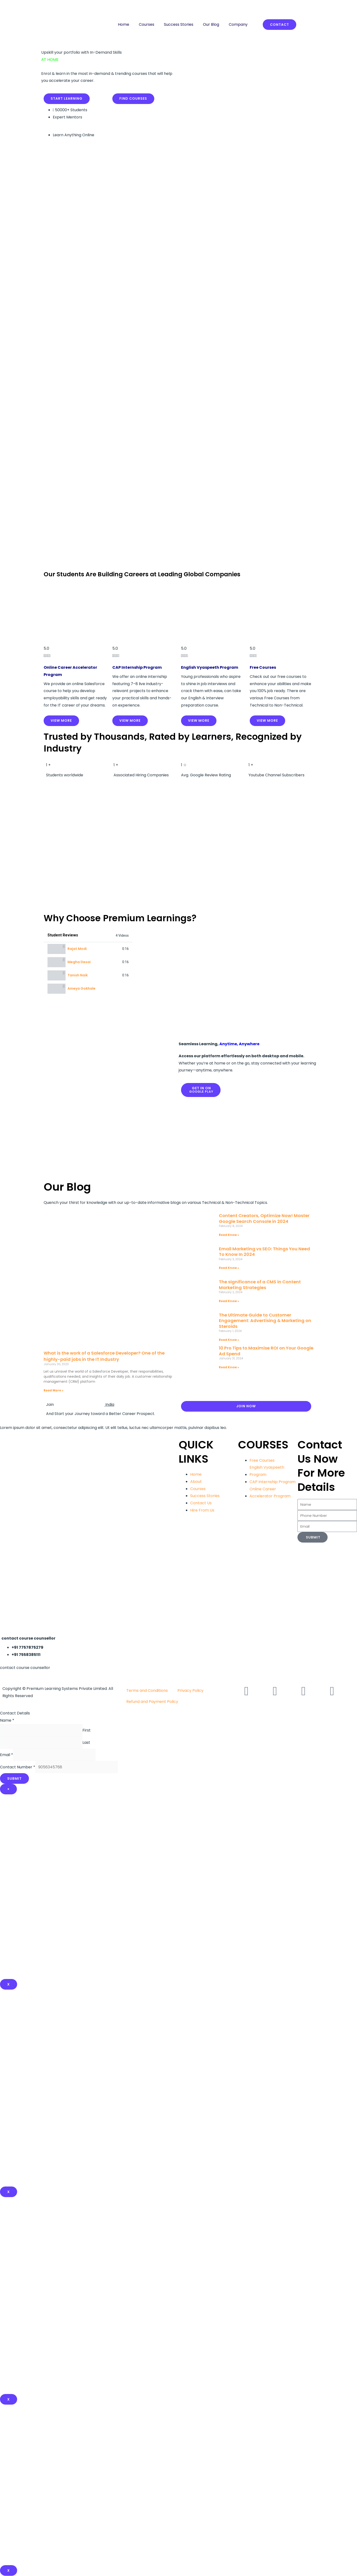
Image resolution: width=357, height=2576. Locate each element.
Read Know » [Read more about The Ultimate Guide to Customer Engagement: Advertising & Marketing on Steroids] (229, 1340)
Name (7, 1720)
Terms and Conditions (147, 1690)
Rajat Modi (77, 948)
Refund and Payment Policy (152, 1701)
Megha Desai (79, 962)
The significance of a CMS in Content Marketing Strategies (260, 1285)
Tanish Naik (77, 975)
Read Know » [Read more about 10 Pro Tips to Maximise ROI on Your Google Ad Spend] (229, 1367)
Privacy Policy (190, 1690)
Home (123, 24)
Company (238, 24)
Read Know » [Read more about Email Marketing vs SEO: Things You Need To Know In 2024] (229, 1268)
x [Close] (8, 2191)
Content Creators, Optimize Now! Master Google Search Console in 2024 (264, 1218)
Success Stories (178, 24)
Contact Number (17, 1767)
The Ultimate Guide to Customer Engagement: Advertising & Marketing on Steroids (265, 1320)
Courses (146, 24)
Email (6, 1755)
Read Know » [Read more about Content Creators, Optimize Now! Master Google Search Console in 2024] (229, 1235)
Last (86, 1742)
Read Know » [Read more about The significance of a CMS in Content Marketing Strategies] (229, 1301)
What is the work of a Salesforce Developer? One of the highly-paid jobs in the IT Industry (104, 1356)
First (86, 1730)
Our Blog (211, 24)
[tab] (88, 948)
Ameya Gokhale (81, 988)
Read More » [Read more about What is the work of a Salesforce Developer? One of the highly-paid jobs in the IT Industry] (53, 1390)
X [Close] (8, 1984)
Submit (14, 1778)
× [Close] (8, 1789)
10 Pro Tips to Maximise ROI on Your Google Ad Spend (266, 1351)
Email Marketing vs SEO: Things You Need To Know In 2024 (264, 1251)
